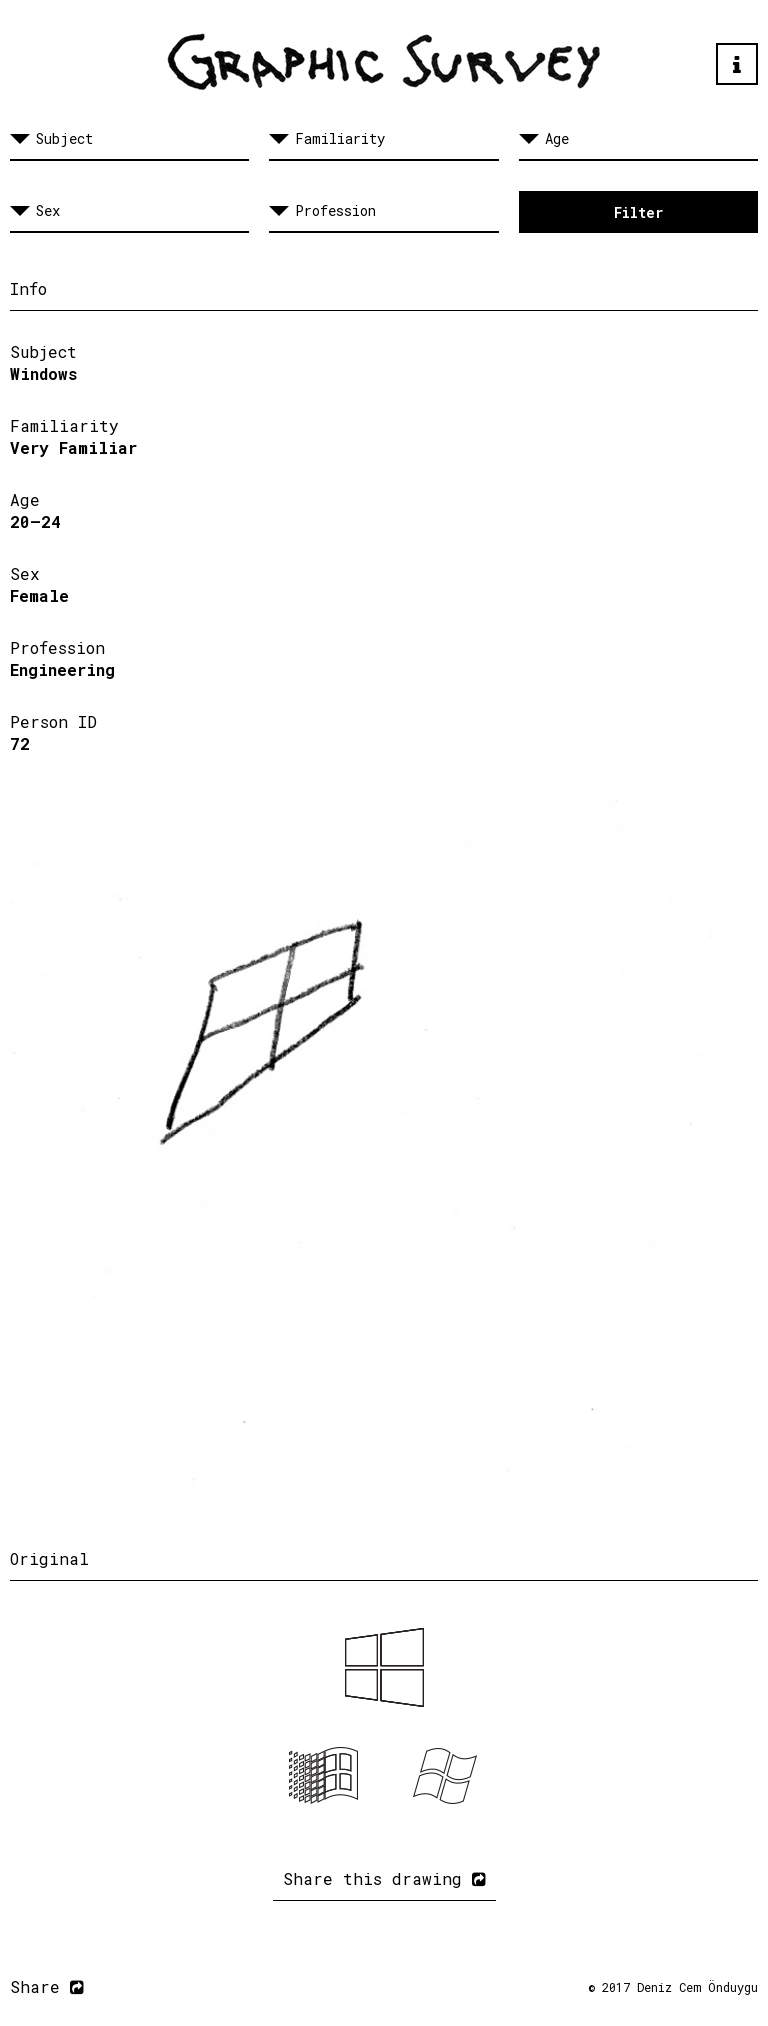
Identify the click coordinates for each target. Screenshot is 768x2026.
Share (47, 1986)
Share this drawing (384, 1878)
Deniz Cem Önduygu (697, 1987)
